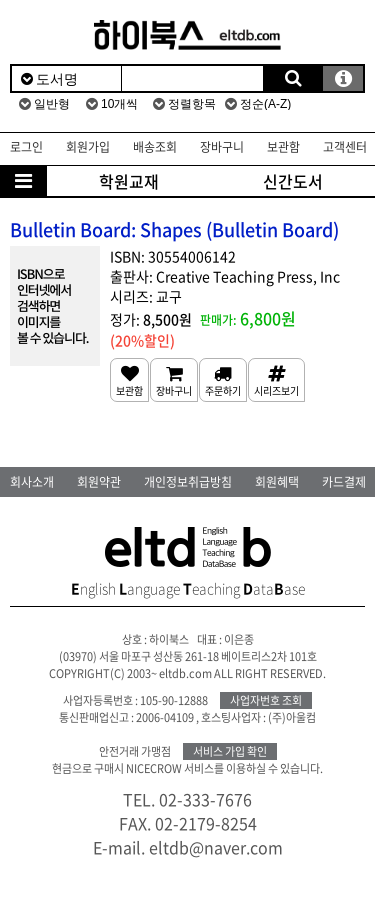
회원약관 (99, 482)
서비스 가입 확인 (230, 751)
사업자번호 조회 (266, 700)
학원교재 (129, 181)
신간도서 (293, 181)
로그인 (26, 147)
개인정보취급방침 (188, 482)
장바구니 (222, 147)
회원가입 (88, 147)
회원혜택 (277, 482)
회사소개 (32, 482)
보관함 (283, 147)
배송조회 (155, 147)
